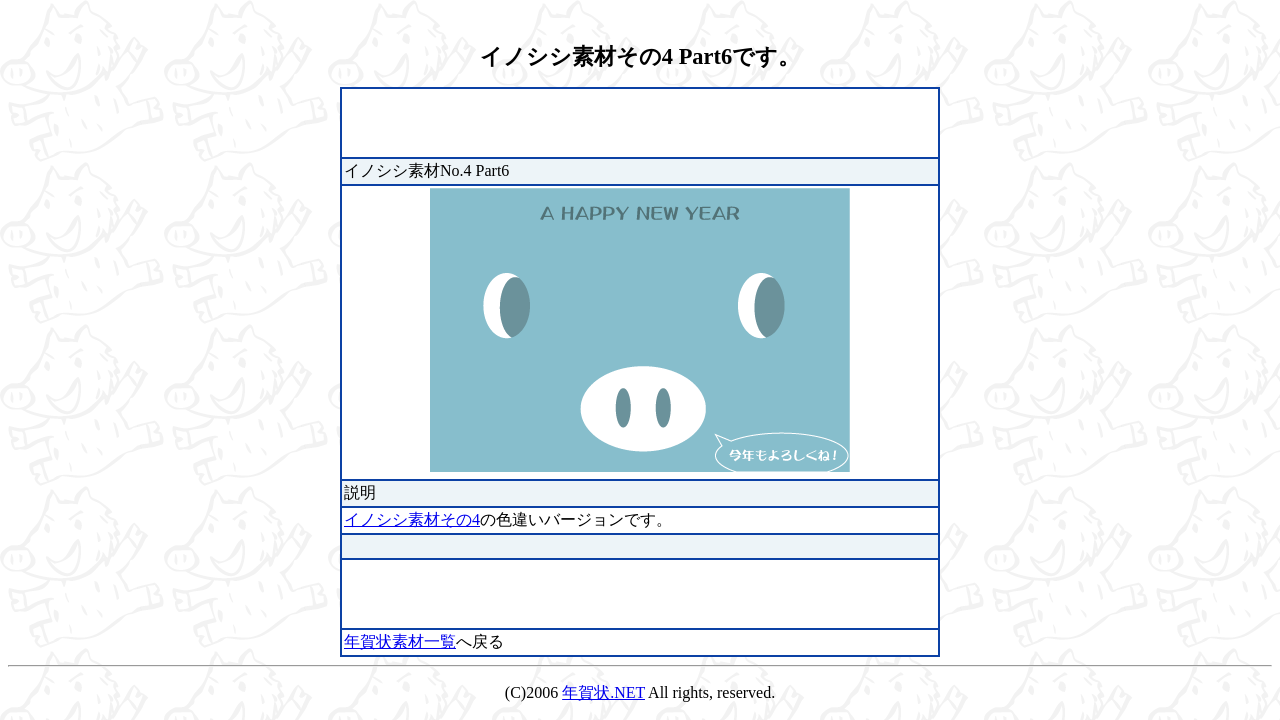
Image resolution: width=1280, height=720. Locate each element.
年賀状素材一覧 (400, 641)
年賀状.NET (603, 692)
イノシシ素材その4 (412, 519)
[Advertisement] (578, 121)
